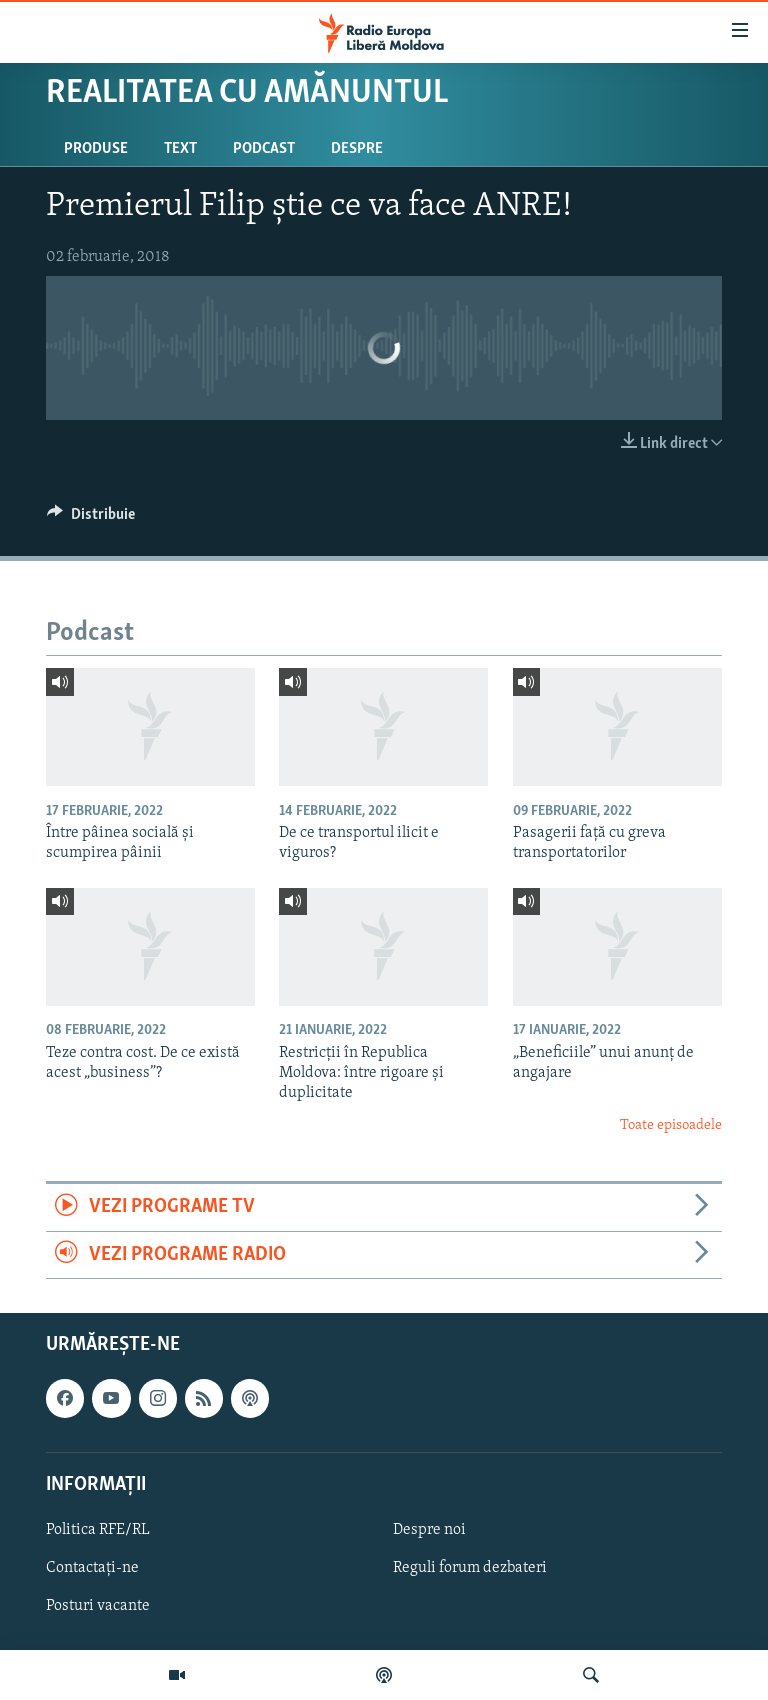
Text (180, 149)
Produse (96, 149)
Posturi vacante (98, 1606)
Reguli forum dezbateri (470, 1568)
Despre (357, 149)
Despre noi (429, 1530)
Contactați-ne (92, 1568)
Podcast (264, 149)
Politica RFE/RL (98, 1530)
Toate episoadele (671, 1125)
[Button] (91, 519)
